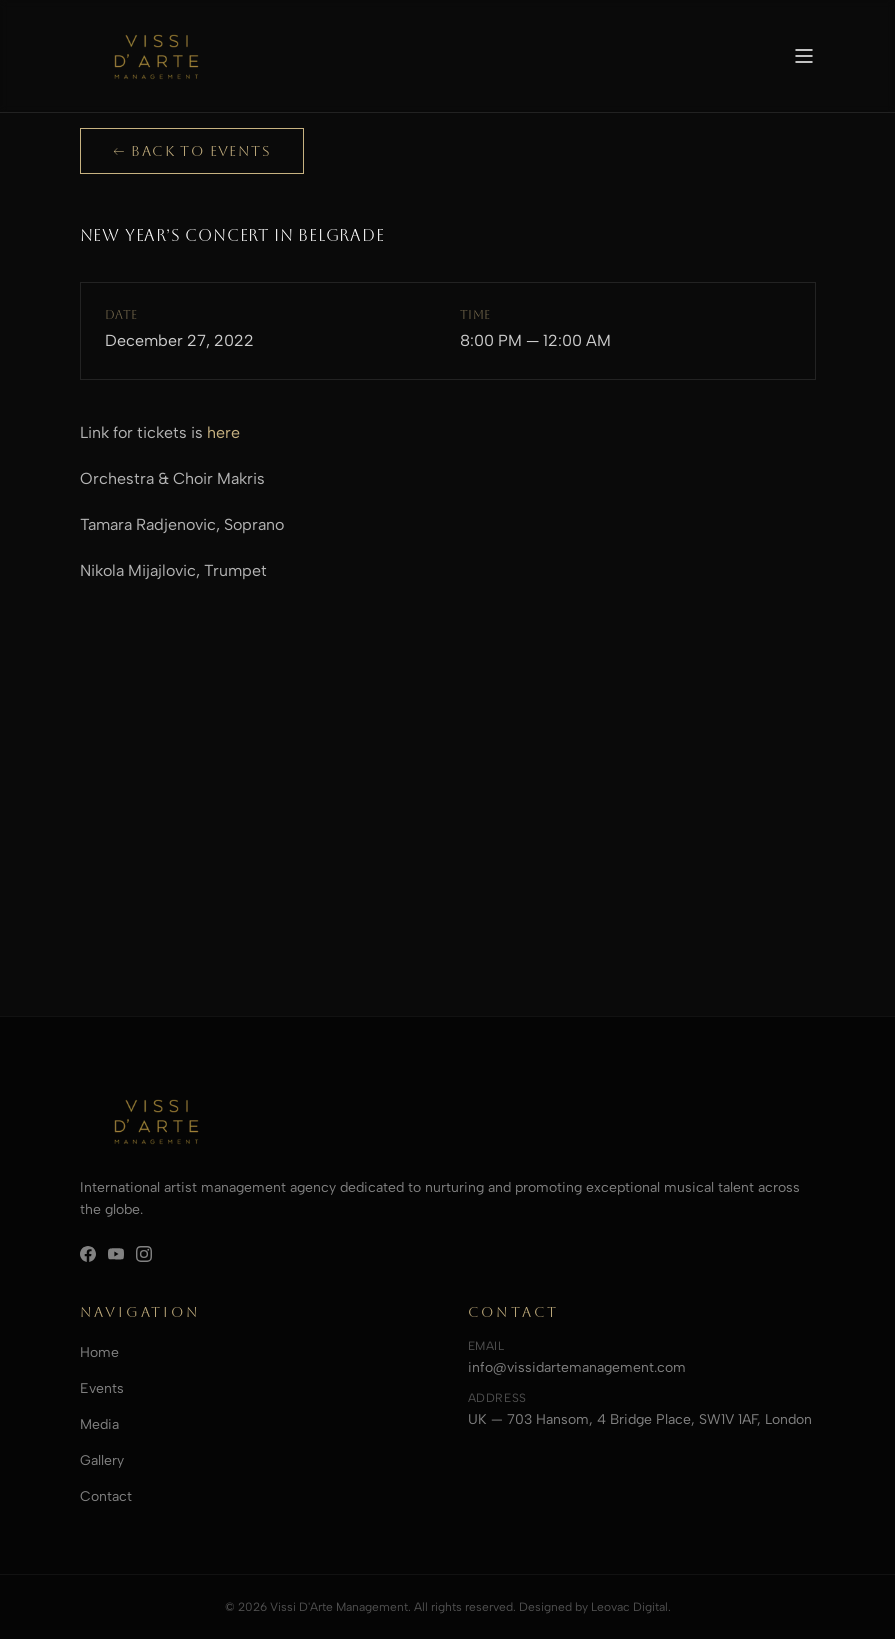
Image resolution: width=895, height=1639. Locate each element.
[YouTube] (116, 1254)
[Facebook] (88, 1254)
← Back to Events (192, 151)
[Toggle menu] (804, 56)
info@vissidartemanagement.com (577, 1367)
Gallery (102, 1460)
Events (102, 1388)
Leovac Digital (629, 1607)
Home (99, 1352)
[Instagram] (144, 1254)
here (223, 432)
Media (99, 1424)
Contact (106, 1496)
